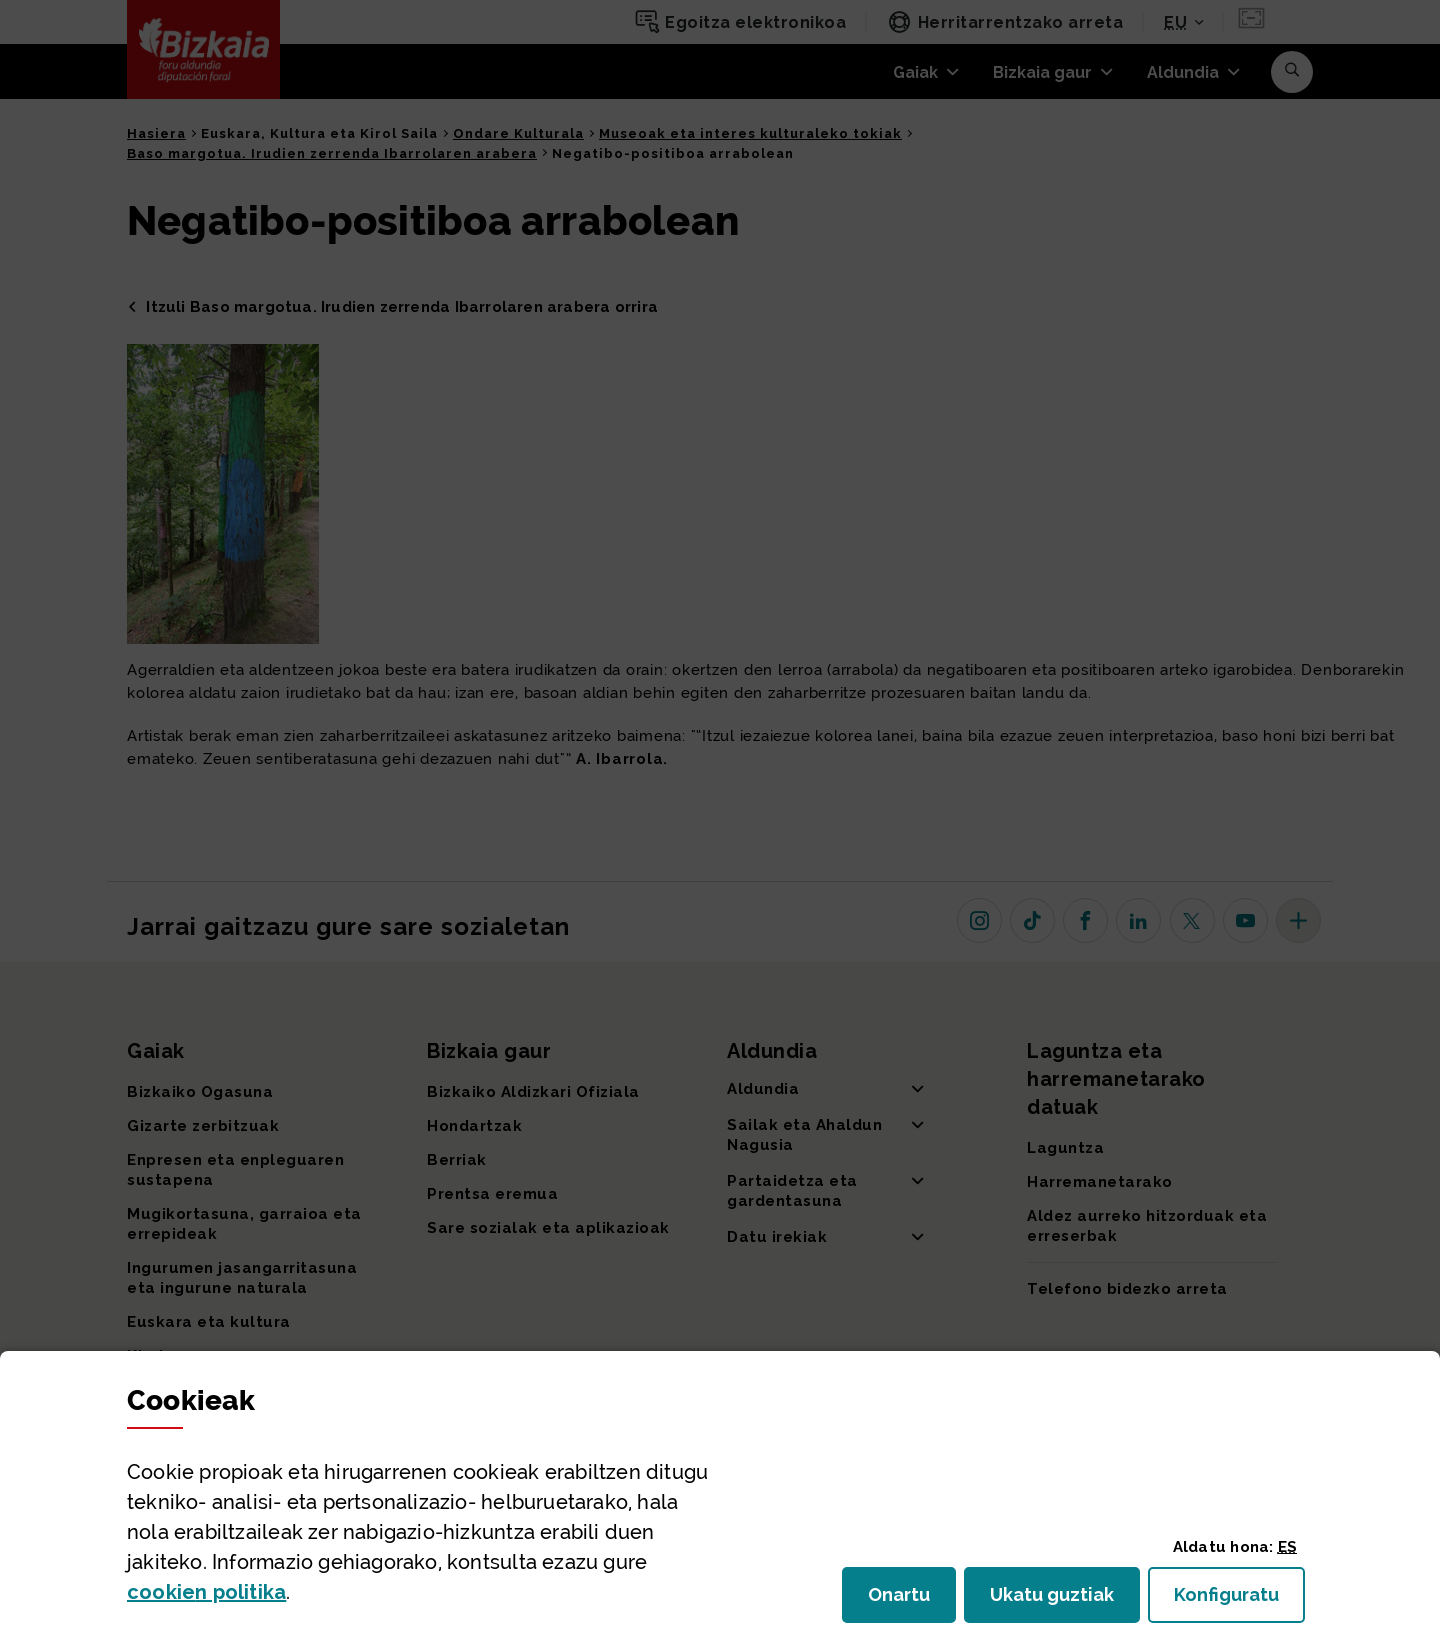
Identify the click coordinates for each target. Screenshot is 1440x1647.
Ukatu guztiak (1058, 1600)
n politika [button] (206, 1592)
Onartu (912, 1600)
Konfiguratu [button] (1239, 1600)
